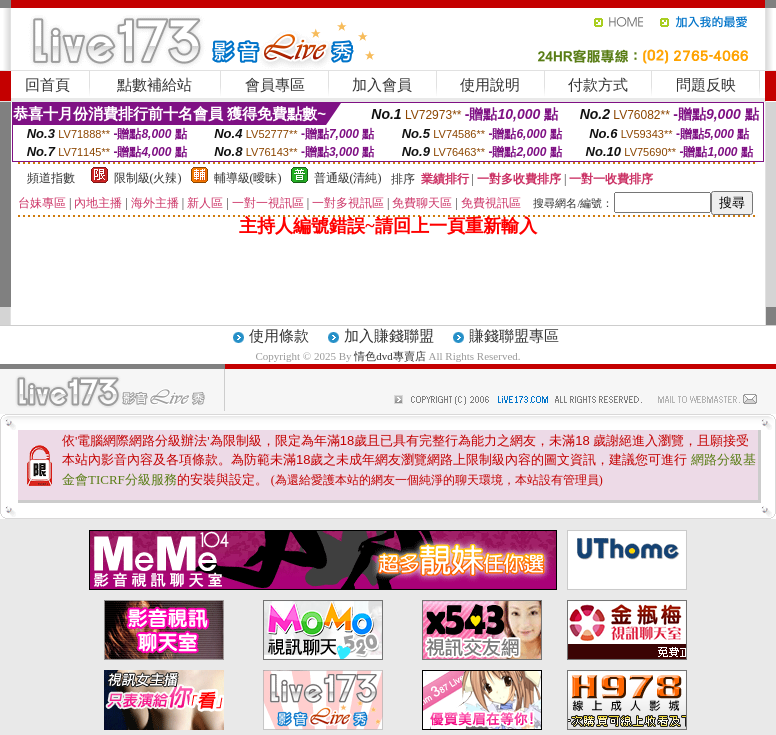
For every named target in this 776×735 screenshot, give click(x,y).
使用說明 (490, 85)
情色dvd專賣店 (391, 356)
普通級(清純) (348, 178)
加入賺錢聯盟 (389, 336)
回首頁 (47, 85)
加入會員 (382, 85)
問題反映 (706, 85)
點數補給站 (154, 85)
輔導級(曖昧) (248, 178)
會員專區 (275, 85)
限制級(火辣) (148, 178)
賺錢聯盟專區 (514, 336)
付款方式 (598, 85)
